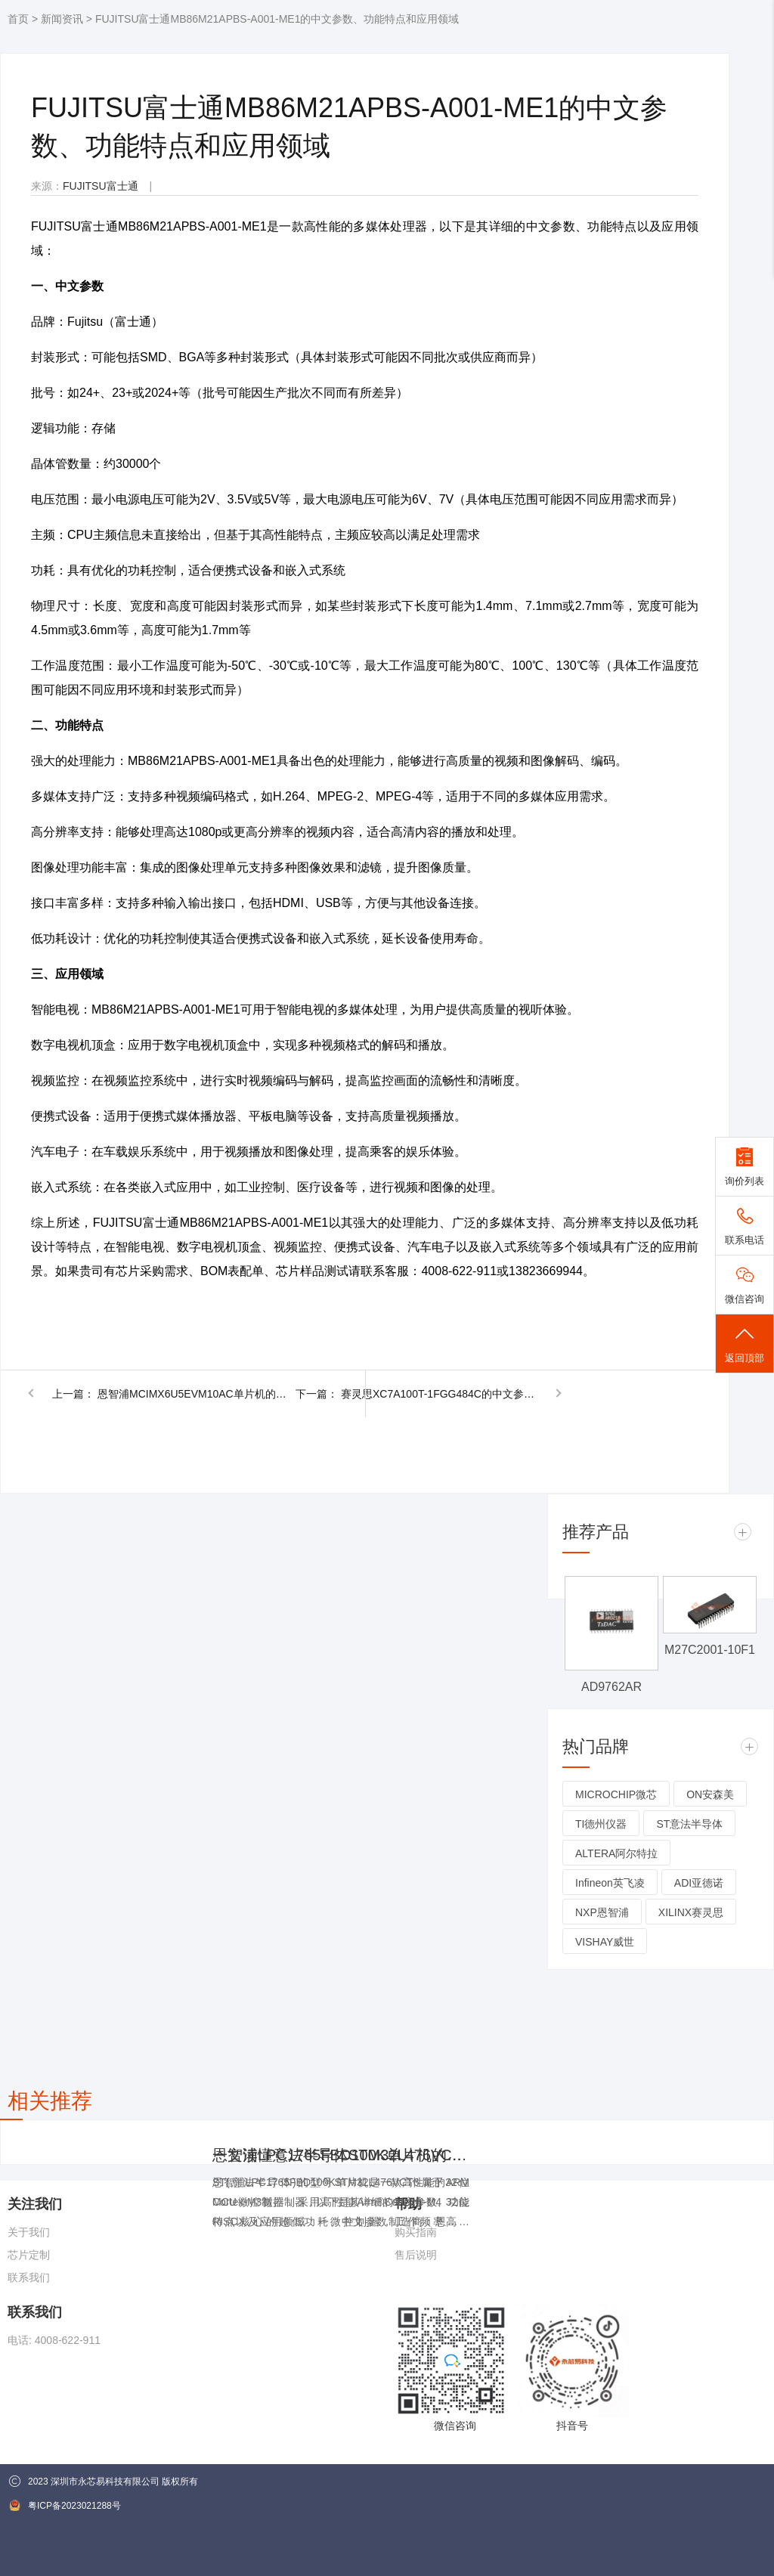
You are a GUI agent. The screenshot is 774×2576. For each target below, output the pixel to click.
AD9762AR (611, 1686)
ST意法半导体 (689, 1824)
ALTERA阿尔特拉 (616, 1853)
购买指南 (416, 2232)
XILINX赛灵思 (690, 1912)
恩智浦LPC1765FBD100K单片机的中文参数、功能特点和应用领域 (340, 2155)
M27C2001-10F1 (709, 1649)
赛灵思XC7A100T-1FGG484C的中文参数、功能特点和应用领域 (439, 1394)
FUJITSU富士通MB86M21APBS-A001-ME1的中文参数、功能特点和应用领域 (277, 19)
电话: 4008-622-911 (54, 2340)
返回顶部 (744, 1344)
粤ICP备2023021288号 (65, 2505)
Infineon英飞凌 (610, 1883)
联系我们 (29, 2277)
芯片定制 (29, 2255)
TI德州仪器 (601, 1824)
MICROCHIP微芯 (616, 1794)
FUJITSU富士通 (100, 186)
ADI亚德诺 (698, 1883)
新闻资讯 (62, 19)
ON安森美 (710, 1794)
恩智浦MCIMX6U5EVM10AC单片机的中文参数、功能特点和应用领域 (196, 1394)
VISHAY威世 (604, 1942)
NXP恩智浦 (602, 1912)
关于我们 (29, 2232)
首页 (18, 19)
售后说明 (416, 2255)
